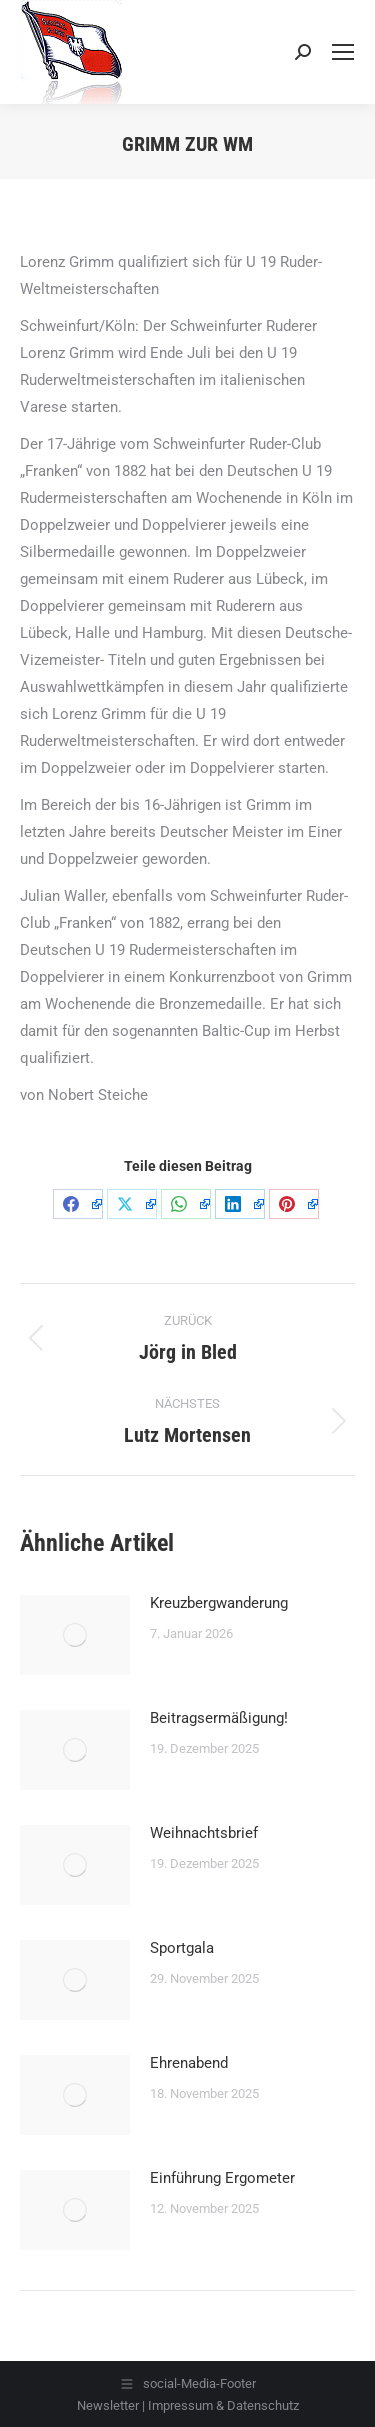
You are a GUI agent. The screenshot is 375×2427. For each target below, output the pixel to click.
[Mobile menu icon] (343, 52)
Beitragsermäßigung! (219, 1718)
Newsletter (108, 2405)
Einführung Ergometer (222, 2178)
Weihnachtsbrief (204, 1833)
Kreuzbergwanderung (219, 1603)
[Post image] (75, 1635)
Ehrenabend (189, 2063)
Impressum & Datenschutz (223, 2405)
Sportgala (182, 1948)
